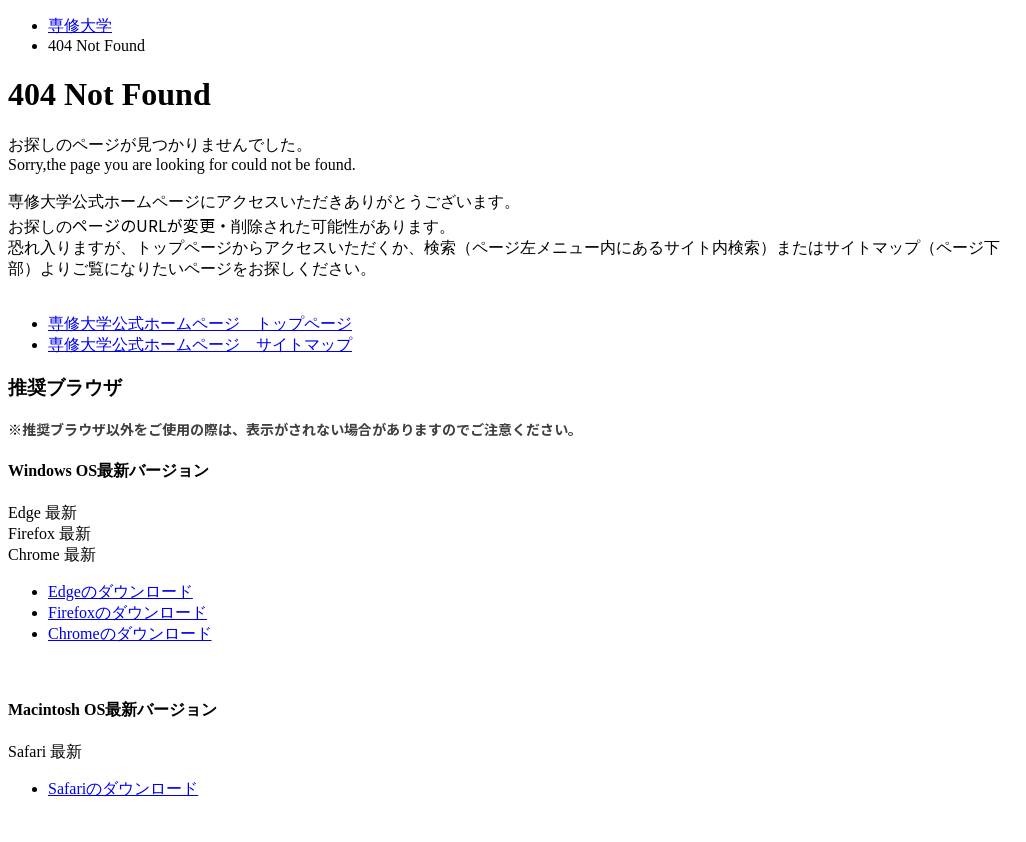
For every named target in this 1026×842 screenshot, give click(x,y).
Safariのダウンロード (123, 788)
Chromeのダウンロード (130, 633)
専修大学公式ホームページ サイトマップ (200, 344)
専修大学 (80, 25)
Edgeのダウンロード (120, 591)
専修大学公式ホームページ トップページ (200, 323)
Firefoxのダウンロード (127, 612)
